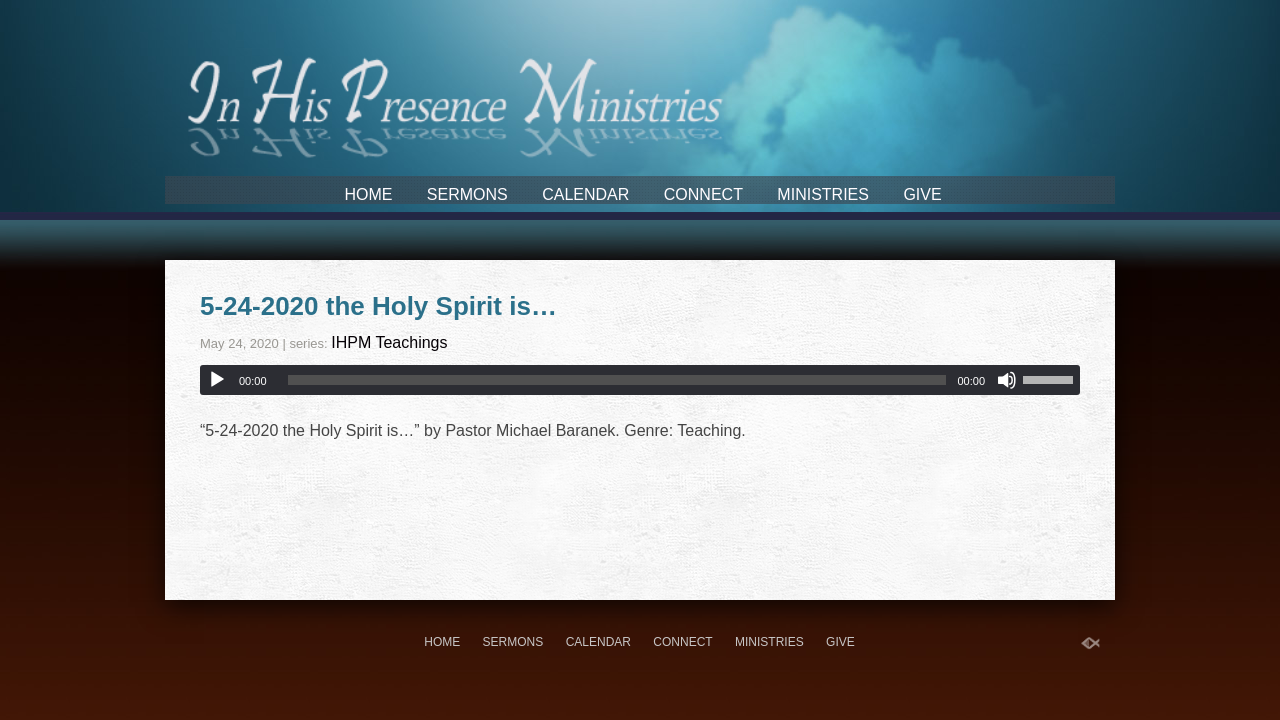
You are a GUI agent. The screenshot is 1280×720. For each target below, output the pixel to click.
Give (922, 194)
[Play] (217, 380)
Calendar (585, 194)
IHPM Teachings (389, 342)
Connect (703, 194)
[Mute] (1007, 380)
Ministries (823, 194)
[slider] (617, 380)
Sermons (467, 194)
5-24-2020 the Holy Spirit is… (378, 306)
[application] (640, 380)
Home (368, 194)
